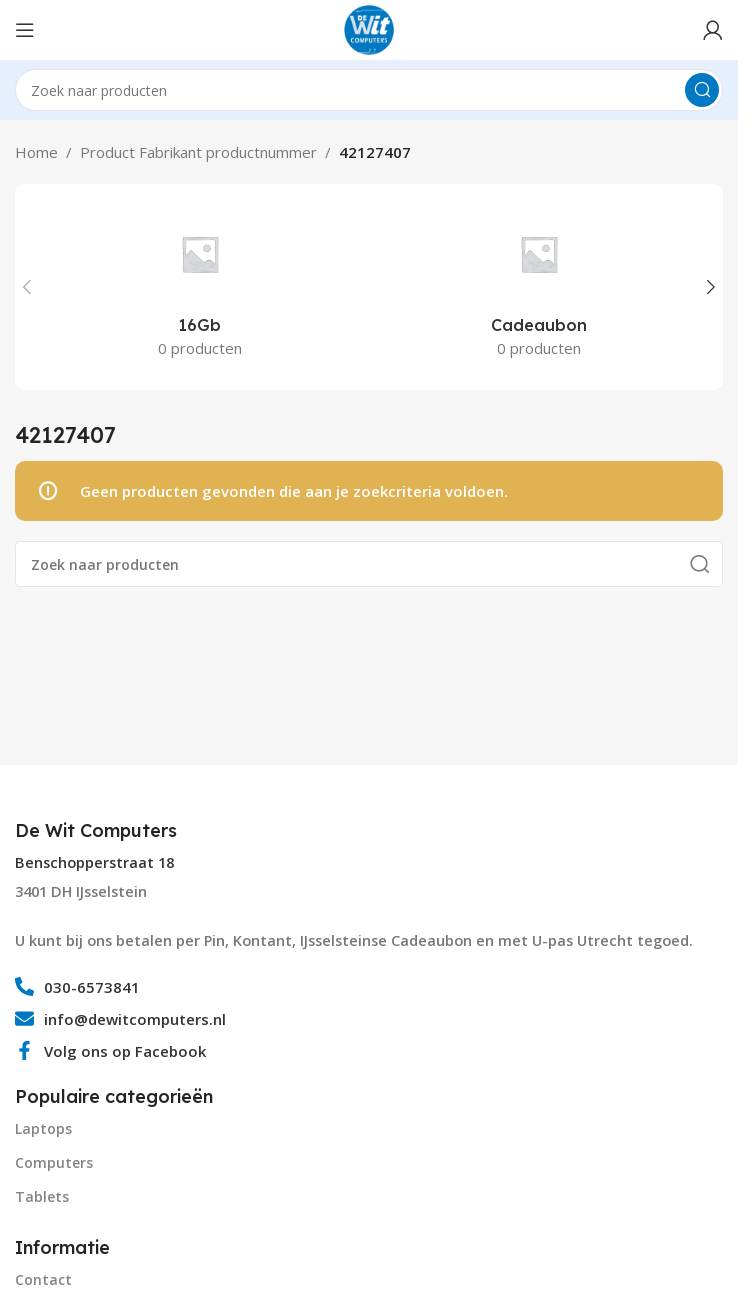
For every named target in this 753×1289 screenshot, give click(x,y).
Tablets (42, 1196)
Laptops (43, 1128)
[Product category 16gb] (199, 287)
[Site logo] (369, 28)
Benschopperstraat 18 (94, 862)
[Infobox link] (98, 831)
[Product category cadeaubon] (538, 287)
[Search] (369, 90)
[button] (27, 287)
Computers (54, 1162)
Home (36, 152)
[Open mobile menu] (25, 30)
